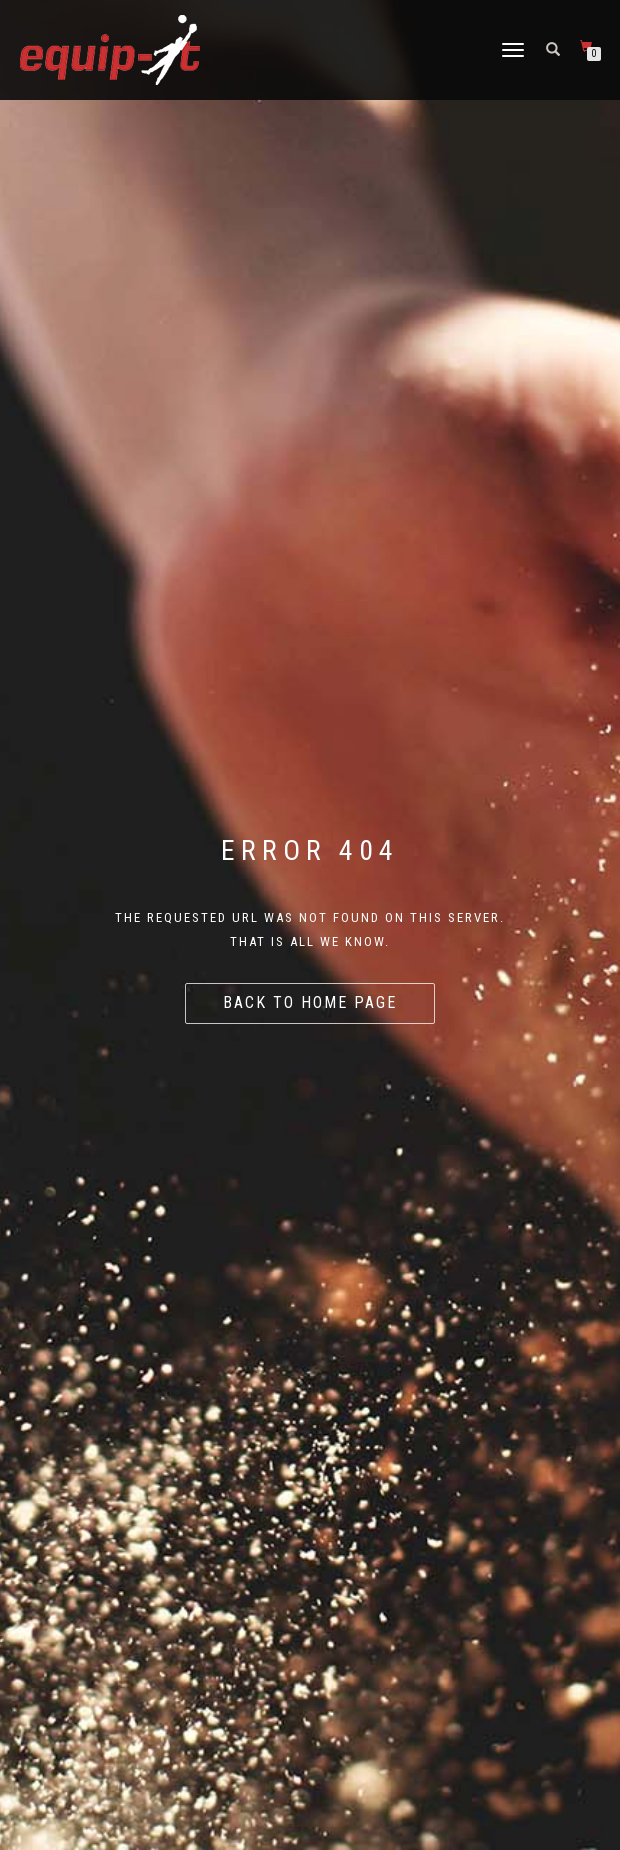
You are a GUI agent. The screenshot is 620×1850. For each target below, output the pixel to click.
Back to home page (310, 1002)
